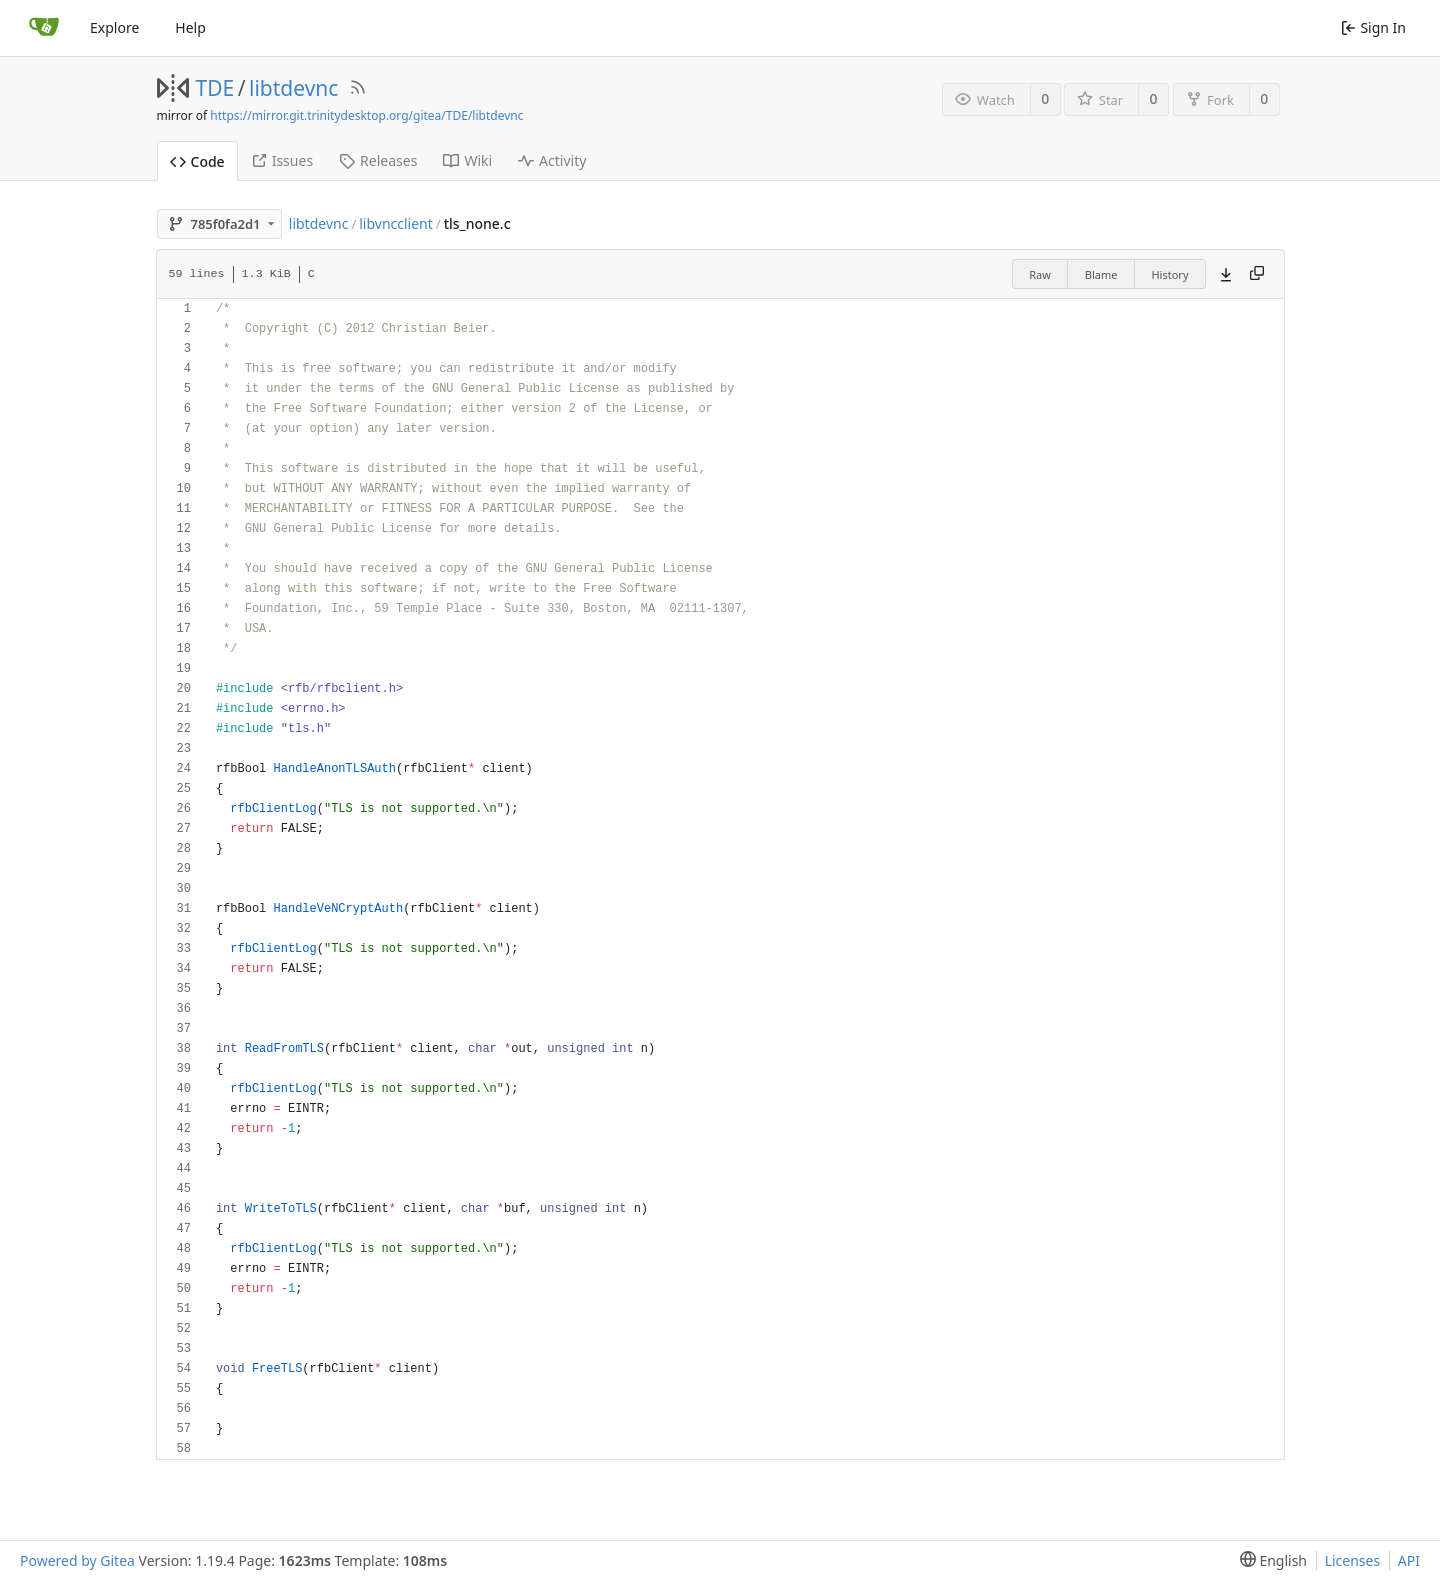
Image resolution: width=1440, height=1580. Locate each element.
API (1409, 1560)
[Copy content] (1257, 274)
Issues (282, 160)
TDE (215, 88)
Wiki (467, 160)
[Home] (44, 28)
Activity (552, 160)
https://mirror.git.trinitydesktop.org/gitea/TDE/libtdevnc (366, 115)
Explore (114, 27)
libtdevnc (293, 88)
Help (190, 27)
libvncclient (396, 223)
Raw (1040, 274)
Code (197, 161)
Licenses (1353, 1560)
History (1169, 274)
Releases (378, 160)
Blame (1101, 274)
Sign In (1373, 27)
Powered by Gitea (77, 1560)
